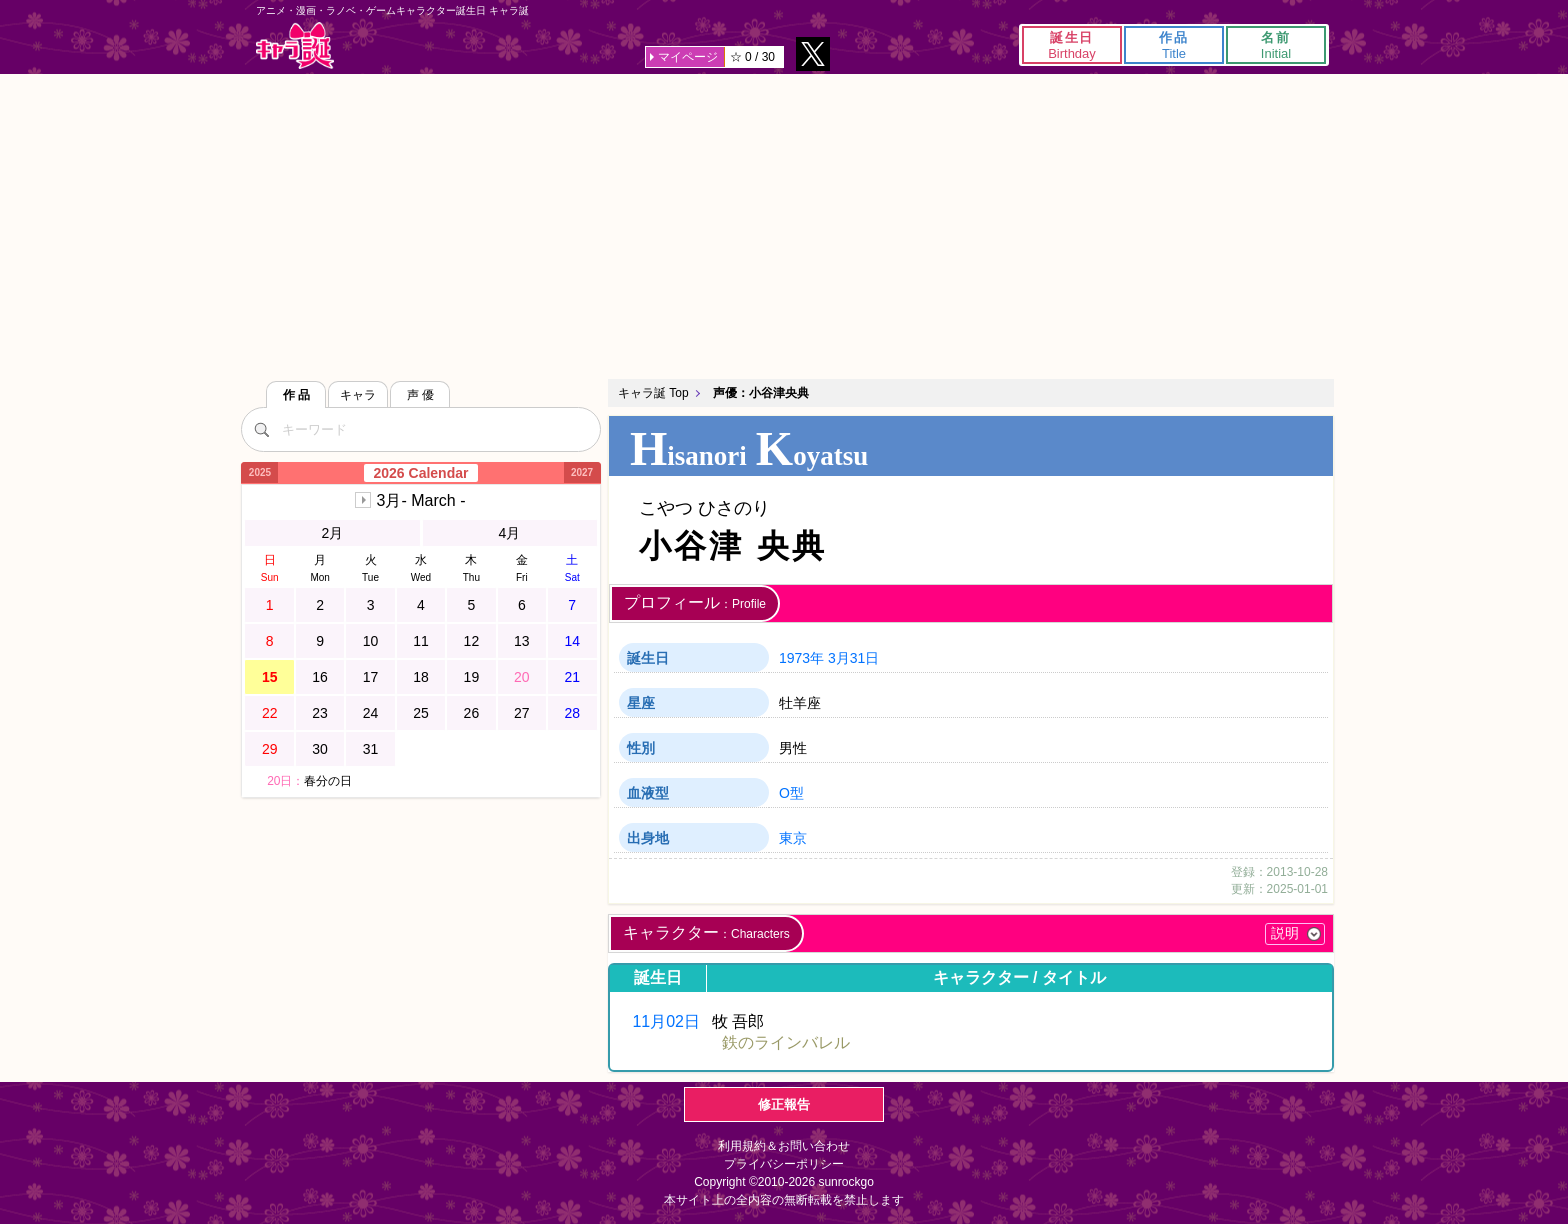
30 (320, 749)
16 (320, 677)
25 (421, 713)
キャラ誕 (295, 45)
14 (572, 641)
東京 (793, 838)
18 (421, 677)
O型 (791, 793)
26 (472, 713)
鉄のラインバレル (786, 1042)
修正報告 (784, 1104)
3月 (421, 500)
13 (522, 641)
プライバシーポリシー (784, 1164)
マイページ (688, 57)
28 (572, 713)
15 (270, 677)
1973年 (801, 658)
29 (270, 749)
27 (522, 713)
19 (472, 677)
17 (371, 677)
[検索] (261, 429)
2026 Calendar (421, 473)
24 (371, 713)
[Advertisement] (784, 224)
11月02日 (666, 1021)
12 (472, 641)
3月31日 (853, 658)
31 (371, 749)
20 (522, 677)
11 (421, 641)
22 (270, 713)
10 (371, 641)
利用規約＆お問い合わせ (784, 1146)
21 (572, 677)
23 (320, 713)
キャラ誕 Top (653, 393)
